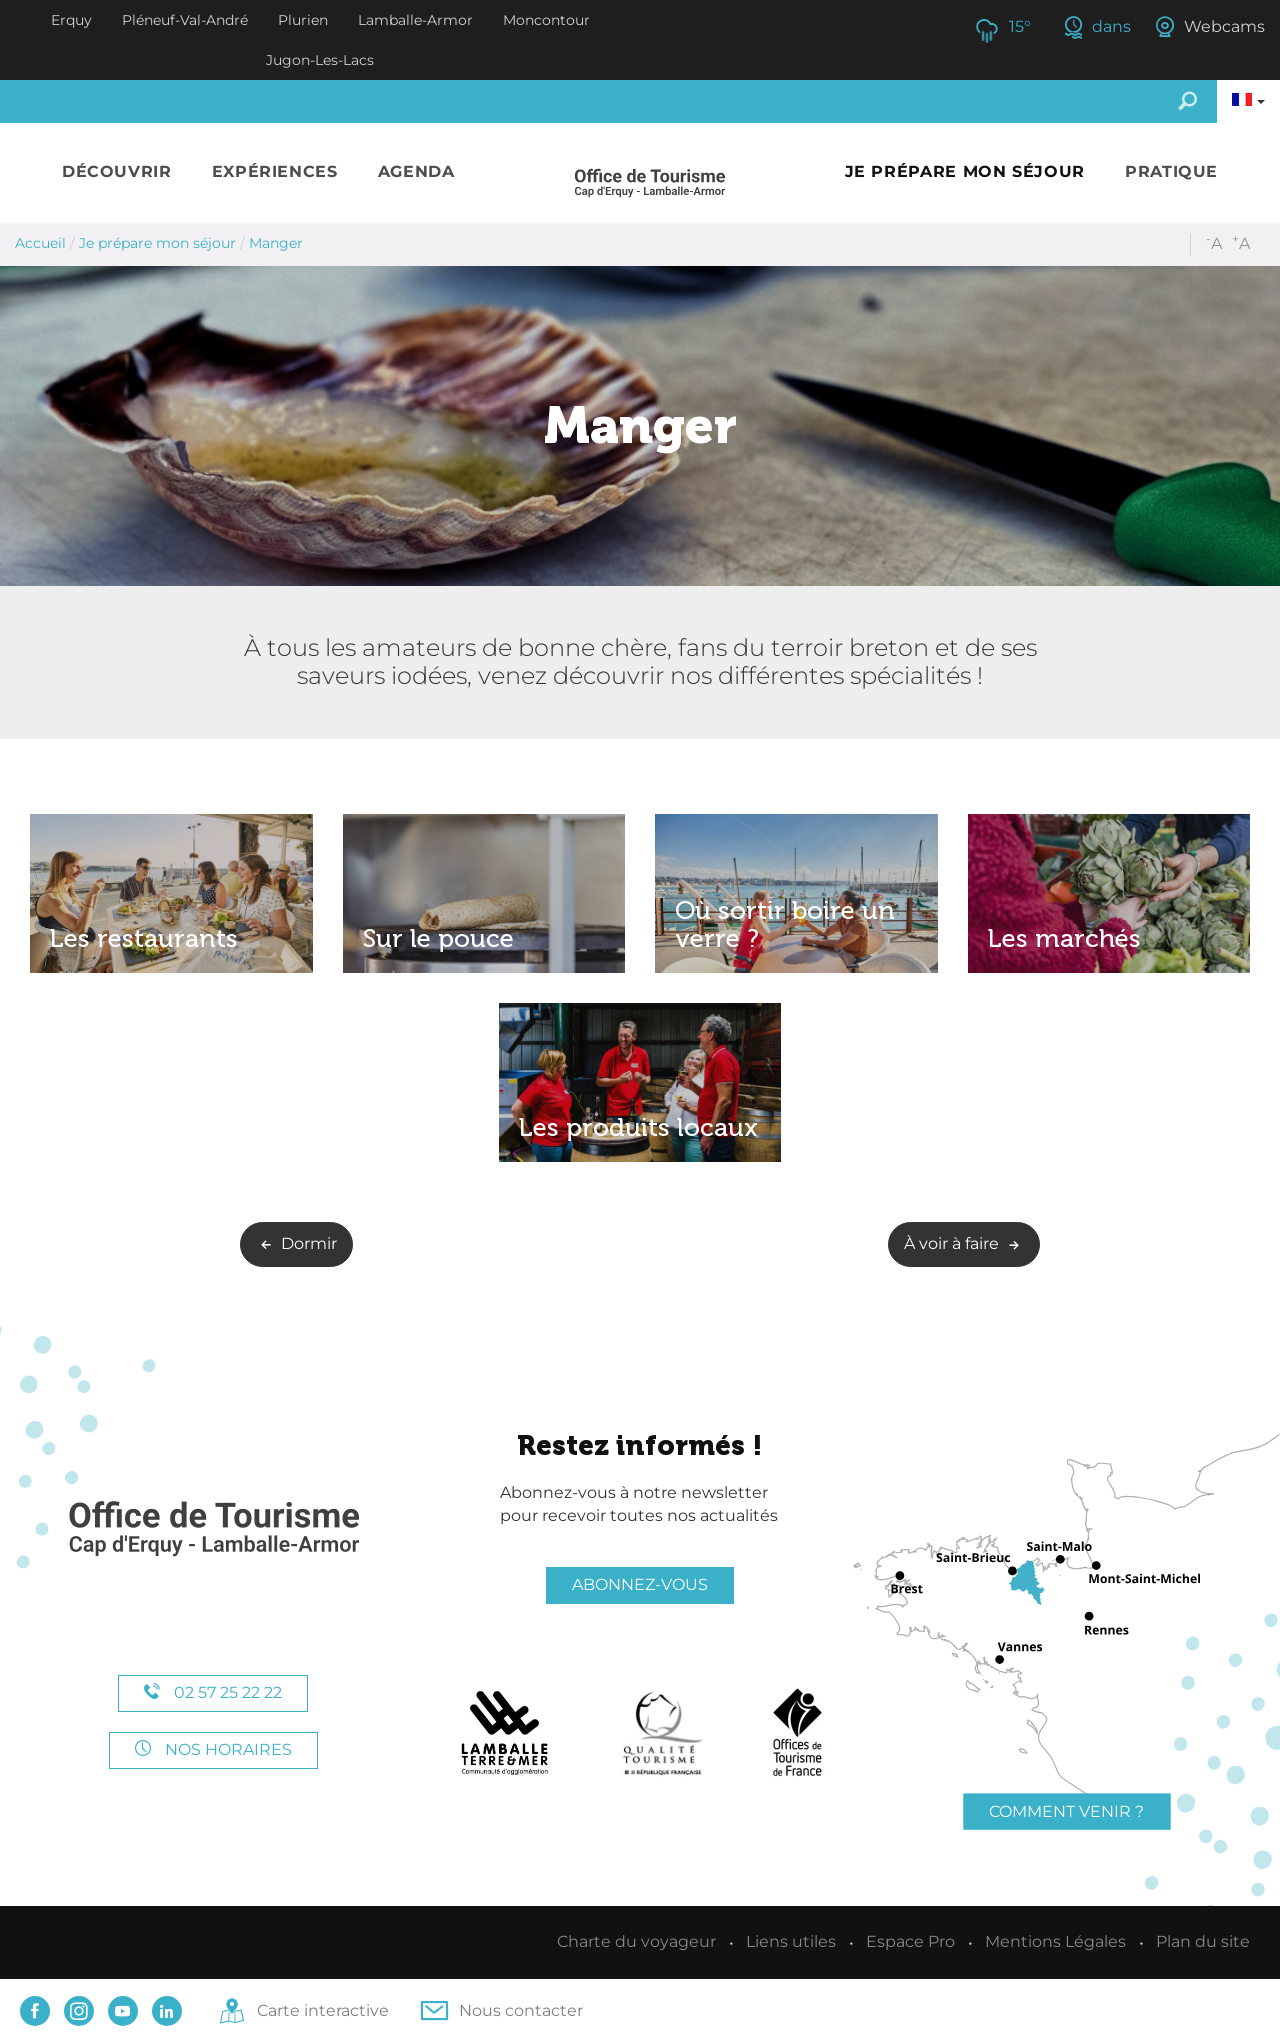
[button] (117, 172)
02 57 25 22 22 (213, 1692)
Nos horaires (213, 1749)
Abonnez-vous (640, 1584)
